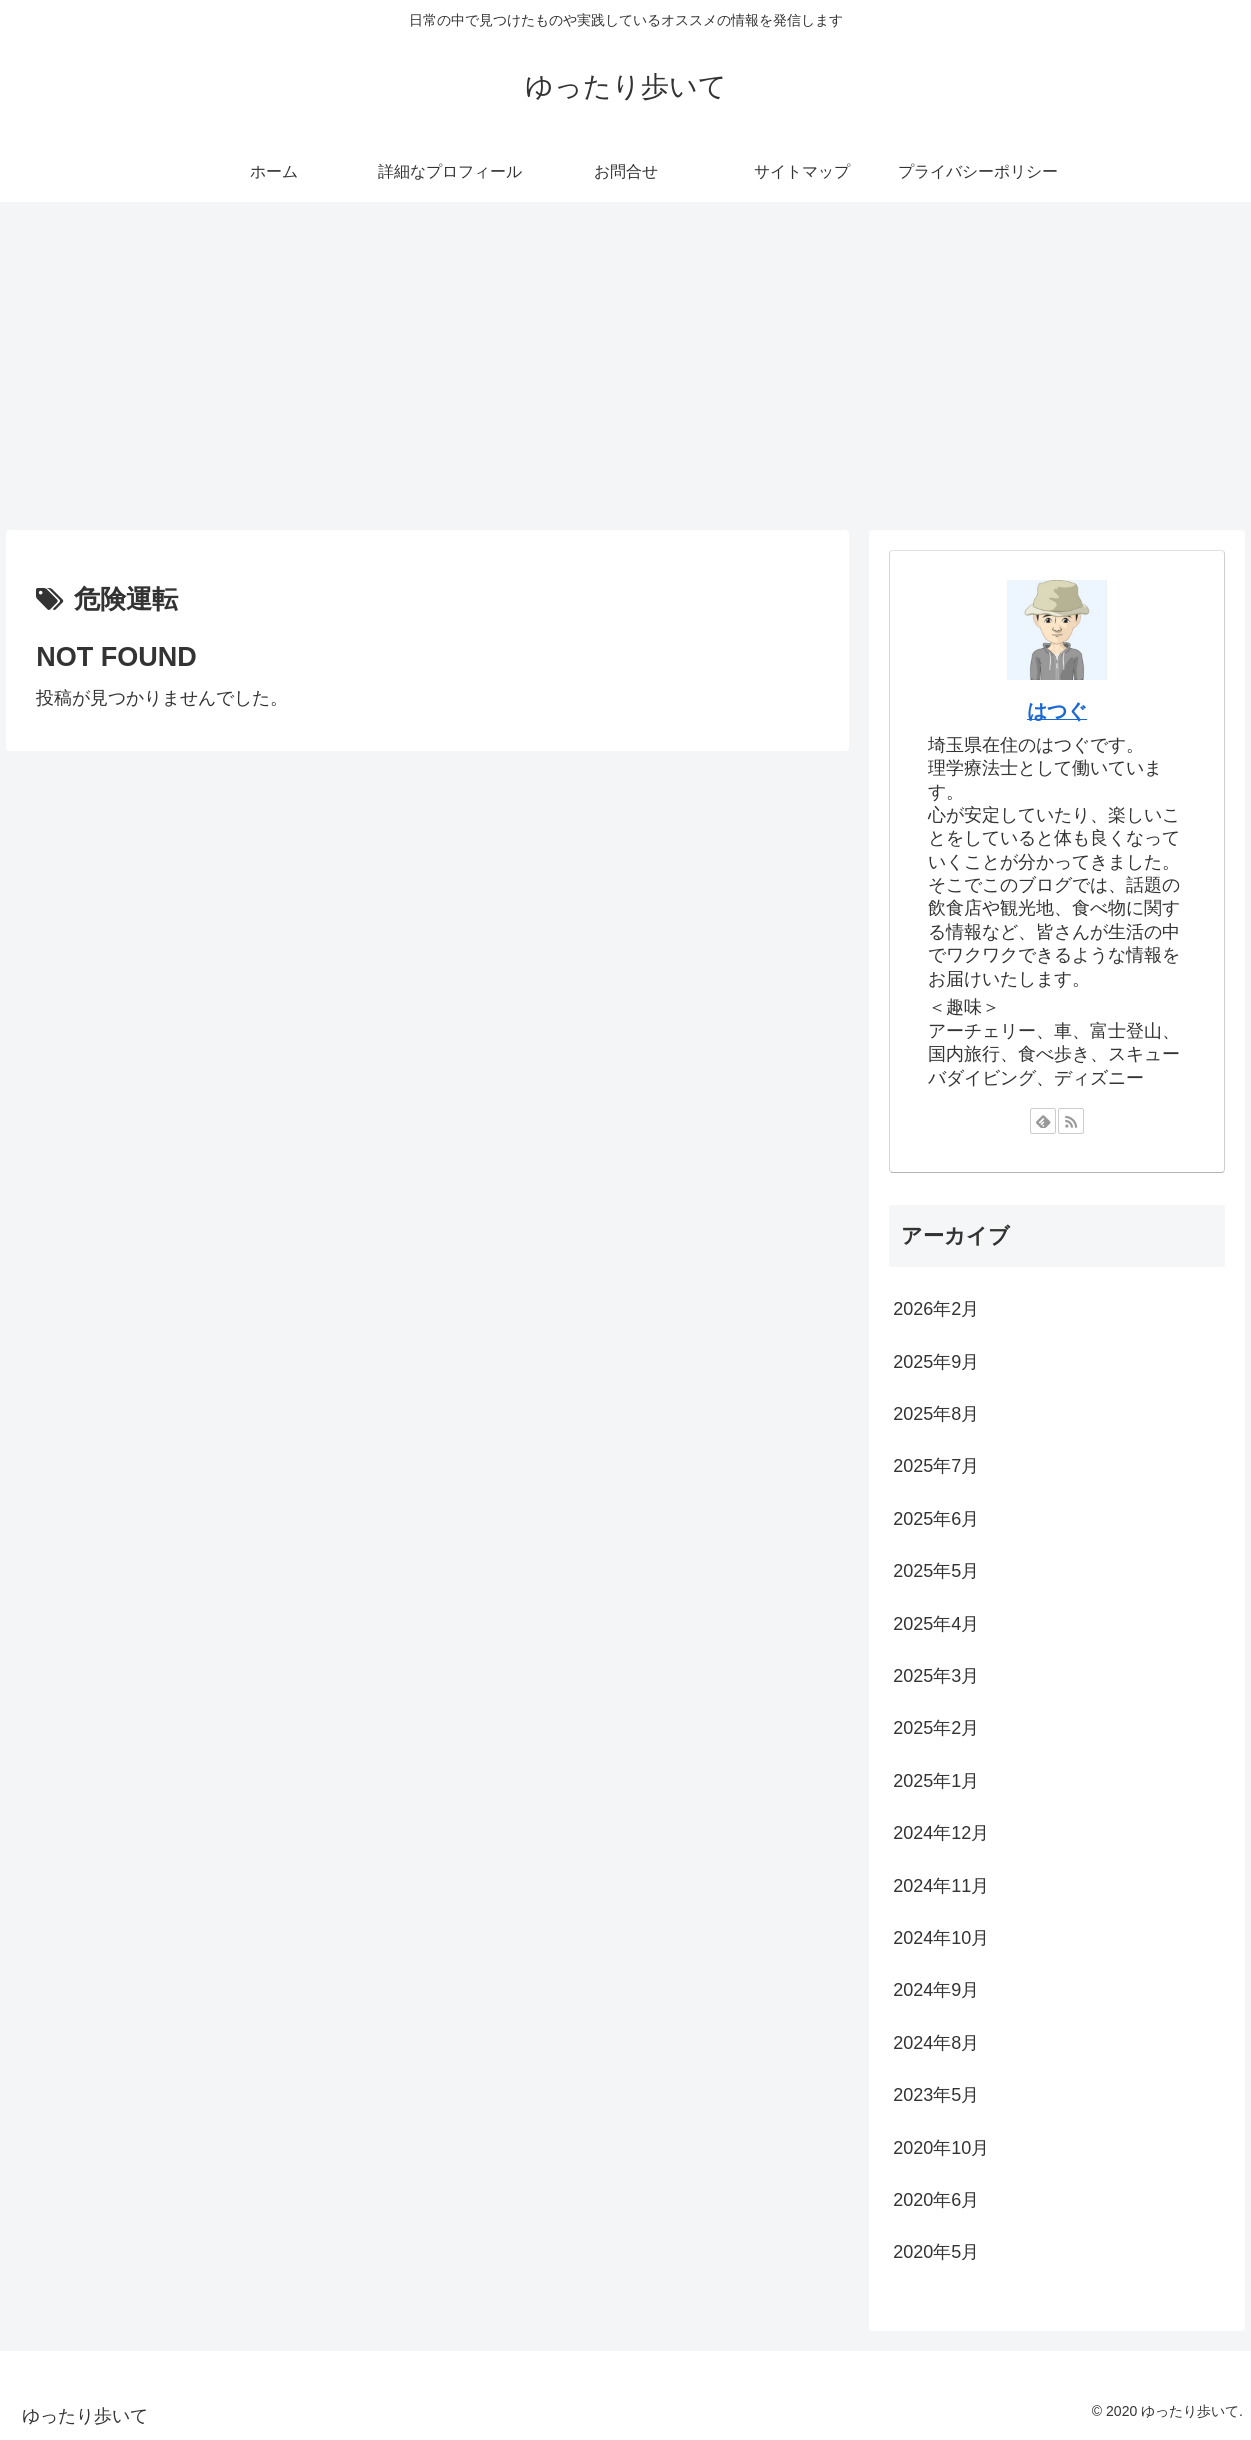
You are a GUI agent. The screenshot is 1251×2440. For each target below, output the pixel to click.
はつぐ (1057, 711)
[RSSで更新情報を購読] (1071, 1121)
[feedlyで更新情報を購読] (1043, 1121)
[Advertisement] (626, 366)
